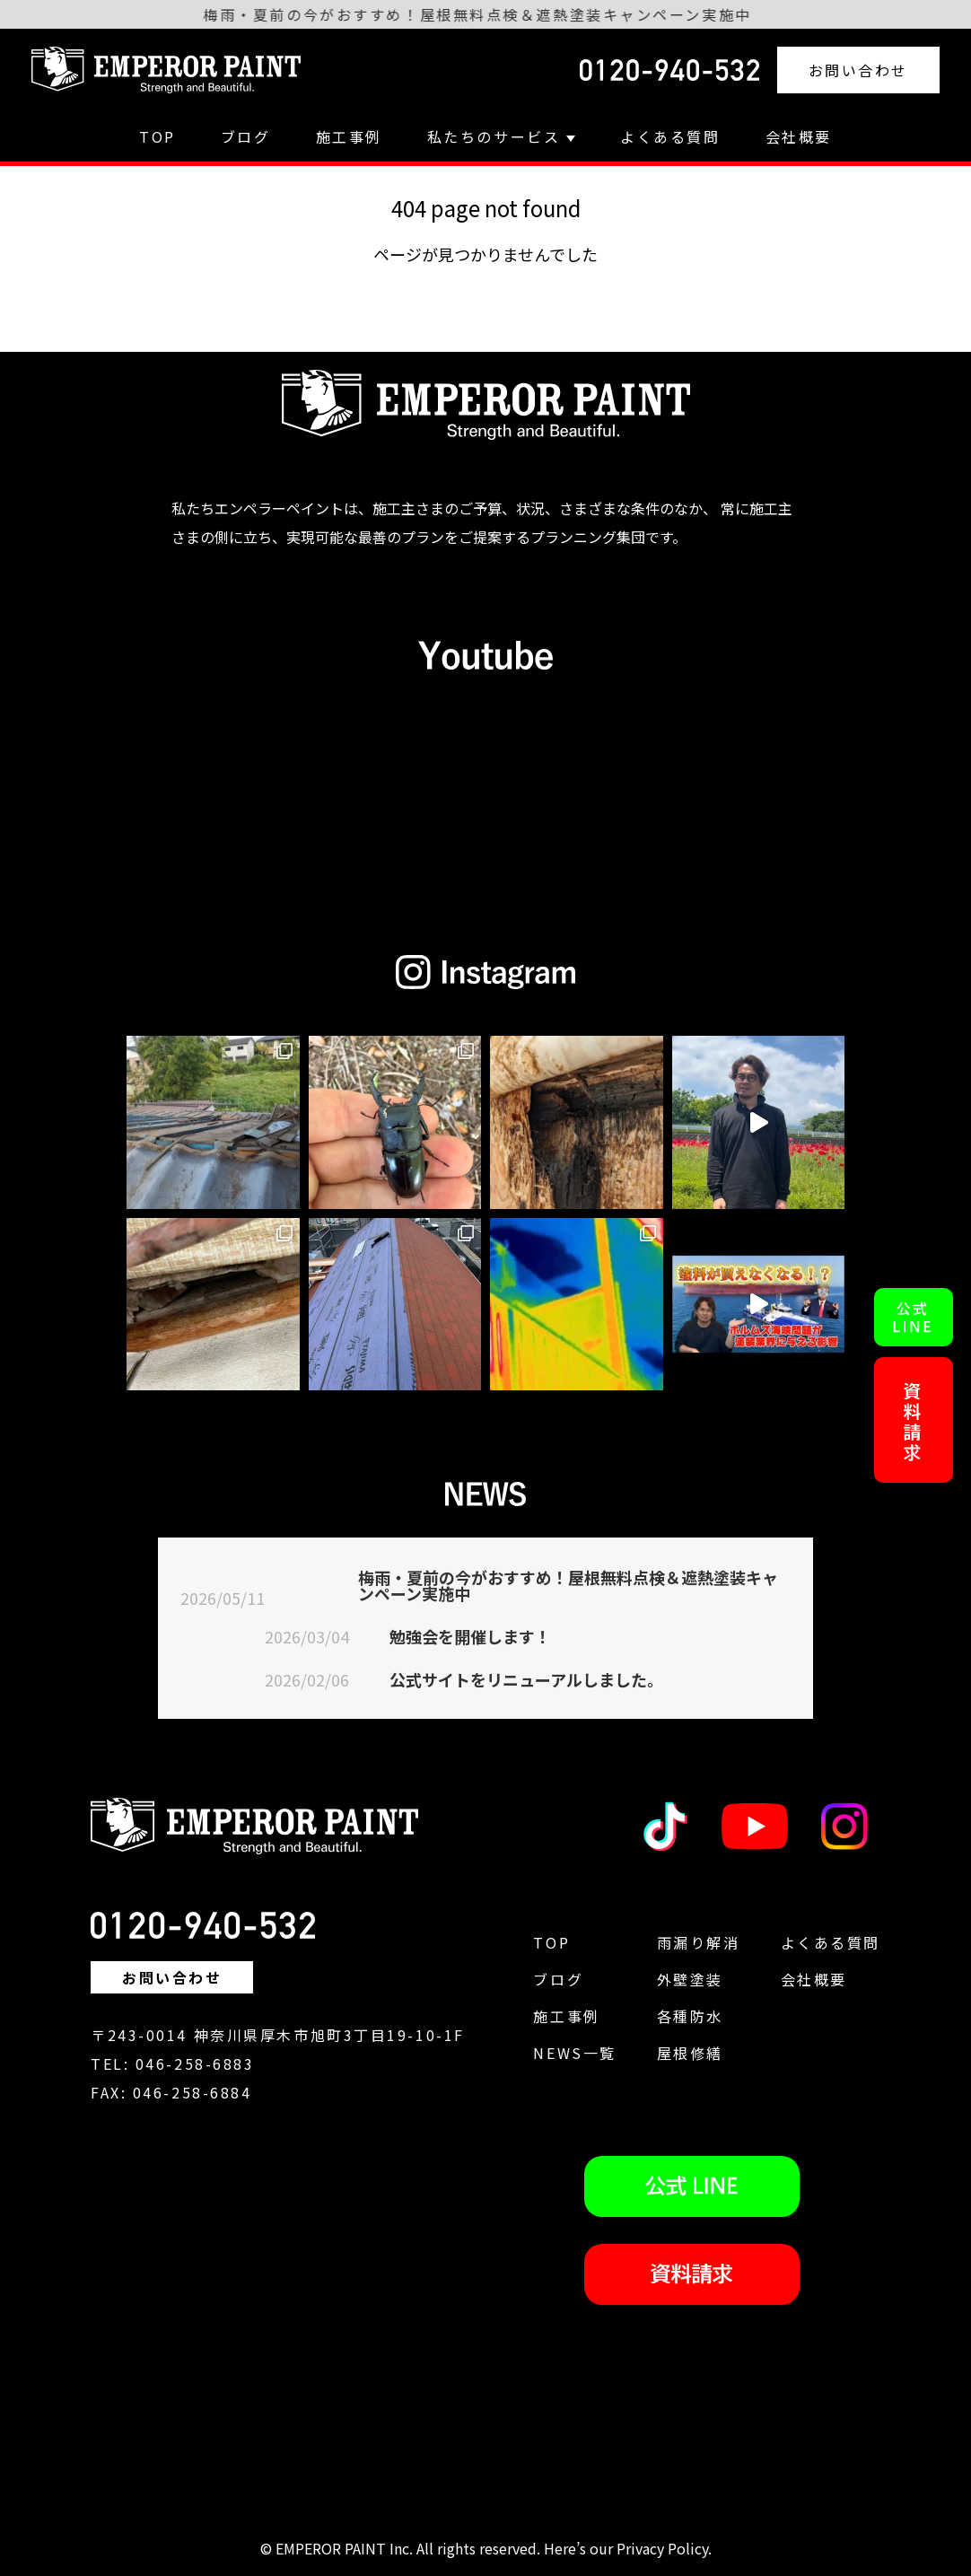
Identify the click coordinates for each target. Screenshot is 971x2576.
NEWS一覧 (574, 2052)
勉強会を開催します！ (470, 1636)
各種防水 (690, 2016)
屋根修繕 (690, 2052)
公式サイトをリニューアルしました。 (526, 1679)
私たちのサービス (501, 136)
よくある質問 (670, 136)
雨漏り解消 (698, 1942)
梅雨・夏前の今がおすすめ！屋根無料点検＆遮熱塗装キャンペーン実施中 (568, 1585)
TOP (157, 136)
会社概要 (798, 136)
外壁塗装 (690, 1979)
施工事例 (349, 136)
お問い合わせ (858, 70)
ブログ (246, 136)
